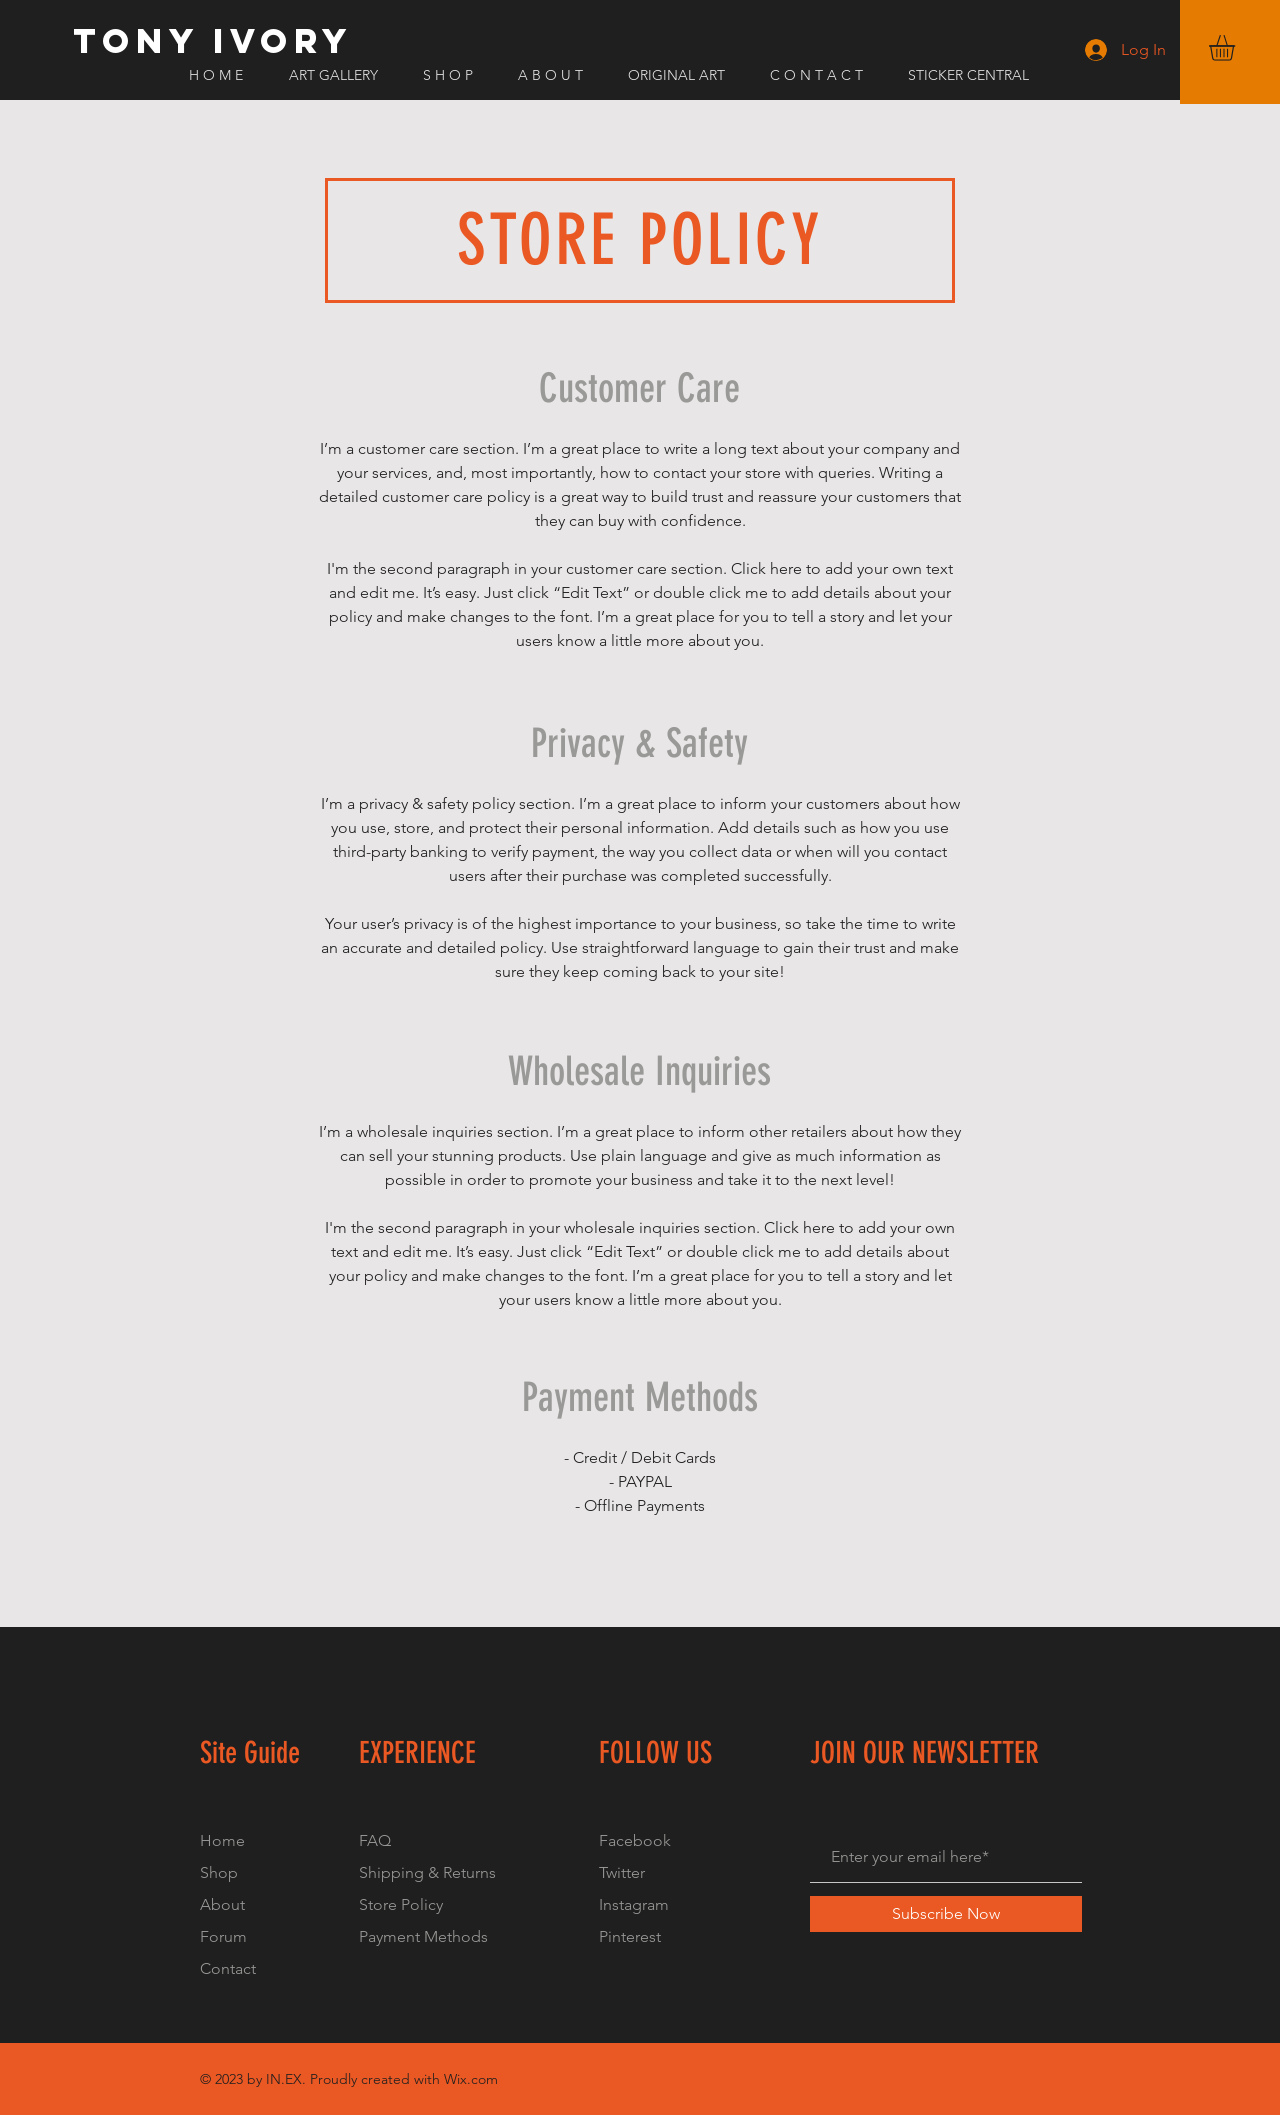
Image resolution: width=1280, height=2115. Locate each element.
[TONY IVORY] (213, 41)
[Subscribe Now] (946, 1914)
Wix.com (471, 2079)
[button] (1237, 48)
